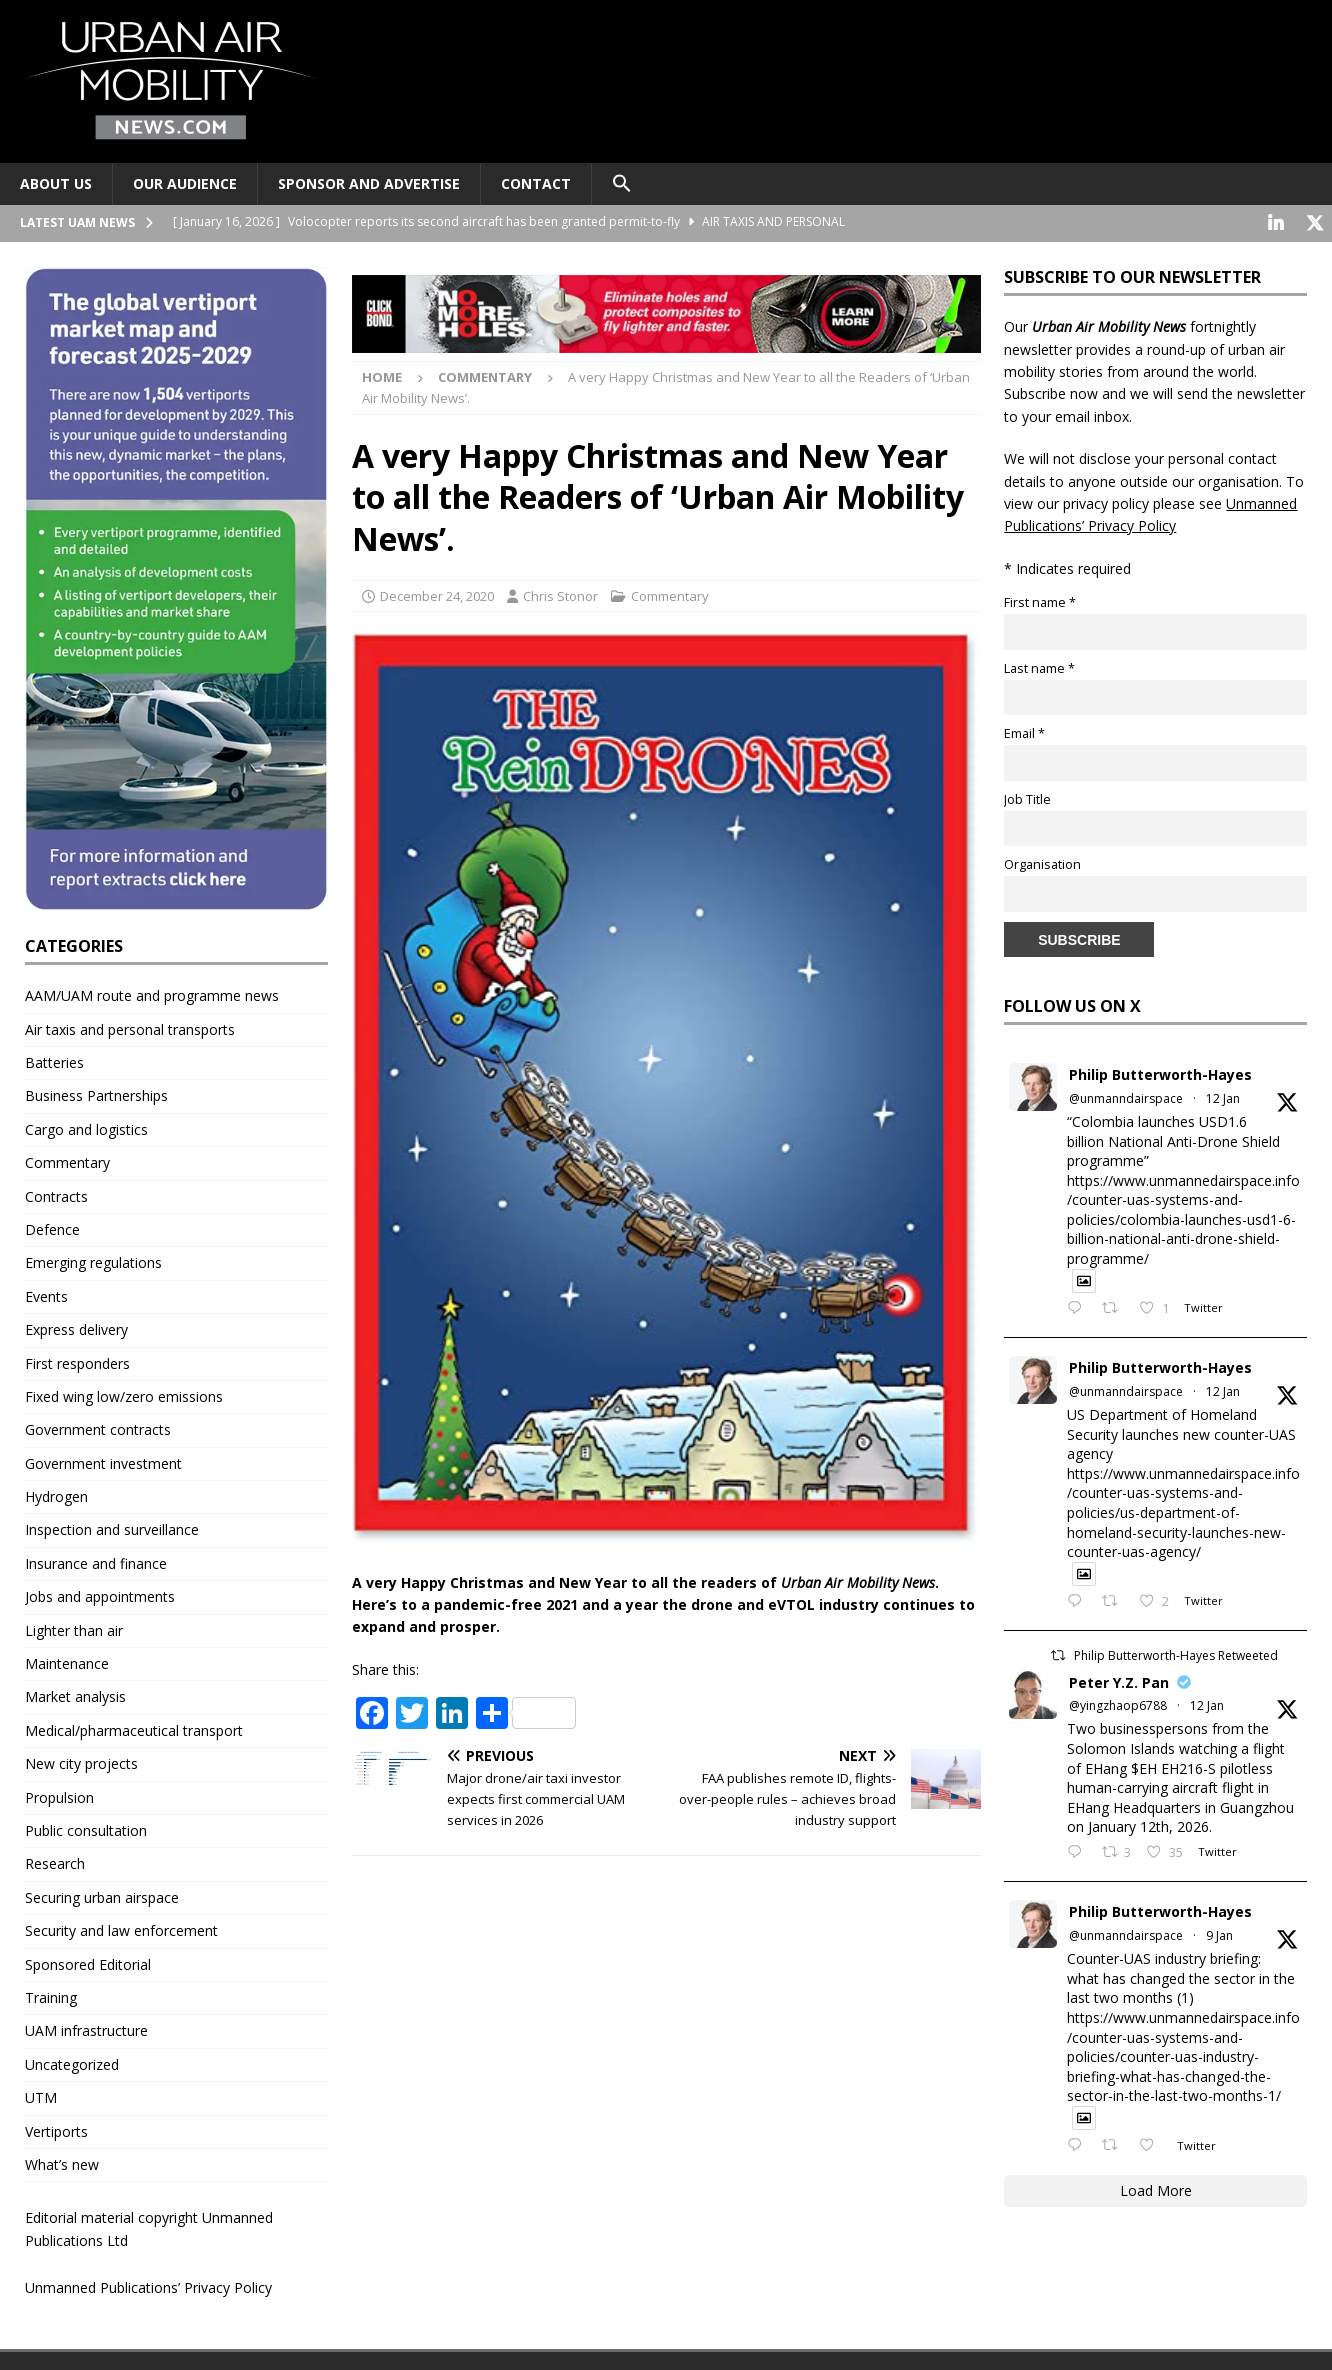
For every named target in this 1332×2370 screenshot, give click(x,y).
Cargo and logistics (86, 1127)
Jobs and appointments (100, 1594)
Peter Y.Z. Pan (1119, 1680)
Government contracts (98, 1427)
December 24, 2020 (437, 594)
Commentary (670, 594)
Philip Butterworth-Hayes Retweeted (1176, 1653)
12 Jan (1223, 1096)
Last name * (1039, 666)
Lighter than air (74, 1628)
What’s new (62, 2162)
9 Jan (1219, 1933)
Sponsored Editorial (88, 1962)
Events (46, 1294)
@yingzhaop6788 (1118, 1703)
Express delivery (76, 1327)
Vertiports (56, 2129)
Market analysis (75, 1694)
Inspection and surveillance (112, 1527)
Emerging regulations (93, 1260)
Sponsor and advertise (369, 183)
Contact (536, 183)
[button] (621, 184)
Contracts (56, 1194)
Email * (1024, 731)
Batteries (54, 1060)
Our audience (185, 183)
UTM (41, 2095)
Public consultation (86, 1828)
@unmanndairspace (1126, 1096)
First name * (1040, 600)
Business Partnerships (96, 1093)
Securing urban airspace (102, 1895)
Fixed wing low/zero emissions (124, 1394)
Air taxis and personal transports (130, 1027)
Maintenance (67, 1661)
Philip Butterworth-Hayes (1160, 1072)
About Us (56, 183)
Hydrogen (56, 1494)
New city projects (81, 1761)
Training (51, 1995)
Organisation (1042, 862)
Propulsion (59, 1795)
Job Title (1027, 797)
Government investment (103, 1461)
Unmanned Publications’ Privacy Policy (148, 2285)
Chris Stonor (560, 594)
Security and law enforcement (121, 1928)
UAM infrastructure (86, 2028)
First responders (77, 1361)
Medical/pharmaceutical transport (134, 1728)
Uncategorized (72, 2062)
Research (55, 1861)
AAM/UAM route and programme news (152, 993)
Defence (52, 1227)
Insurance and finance (96, 1561)
